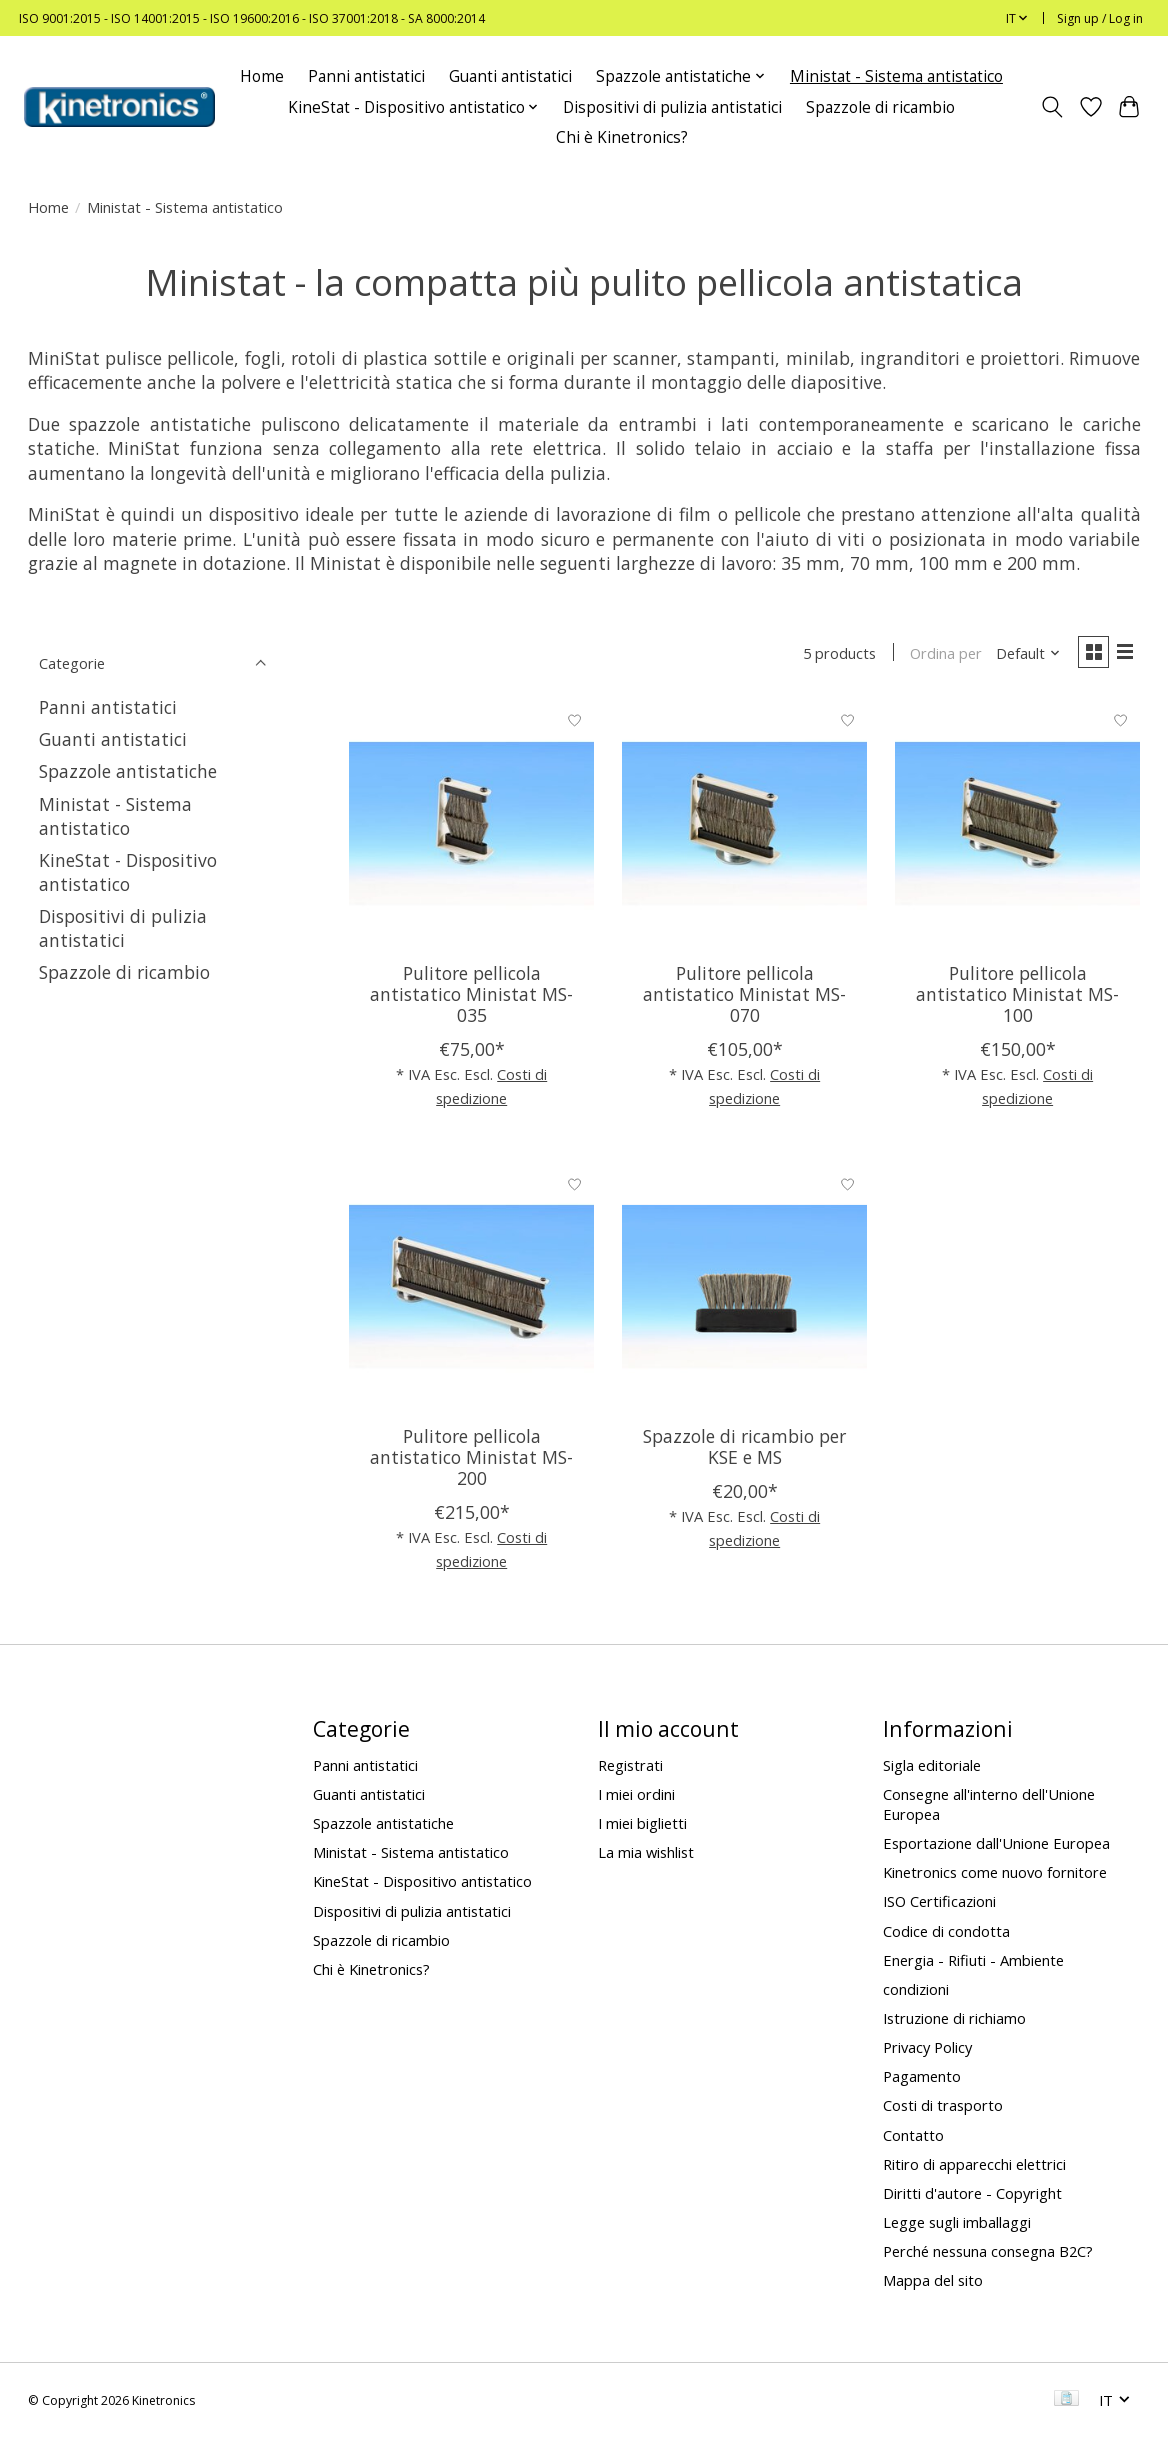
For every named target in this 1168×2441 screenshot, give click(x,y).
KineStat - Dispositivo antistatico (128, 872)
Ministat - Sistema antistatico (896, 76)
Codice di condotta (946, 1934)
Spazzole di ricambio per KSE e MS (744, 1449)
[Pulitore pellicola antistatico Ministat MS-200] (471, 1289)
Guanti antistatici (510, 76)
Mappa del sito (933, 2284)
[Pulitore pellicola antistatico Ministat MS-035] (471, 826)
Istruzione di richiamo (954, 2021)
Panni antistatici (366, 76)
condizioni (916, 1992)
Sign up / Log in (1100, 18)
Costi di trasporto (943, 2109)
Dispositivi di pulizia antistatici (672, 107)
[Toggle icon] (1051, 107)
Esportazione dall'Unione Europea (996, 1846)
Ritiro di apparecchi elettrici (974, 2167)
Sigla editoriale (932, 1768)
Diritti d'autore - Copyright (972, 2196)
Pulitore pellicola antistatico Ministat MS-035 (471, 997)
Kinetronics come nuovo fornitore (995, 1875)
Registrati (630, 1768)
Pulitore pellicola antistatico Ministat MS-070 (744, 997)
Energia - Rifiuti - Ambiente (973, 1963)
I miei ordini (636, 1797)
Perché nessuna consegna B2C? (988, 2254)
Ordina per (940, 655)
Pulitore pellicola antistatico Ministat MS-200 (471, 1460)
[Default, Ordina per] (1022, 655)
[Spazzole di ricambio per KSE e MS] (744, 1289)
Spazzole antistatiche (128, 771)
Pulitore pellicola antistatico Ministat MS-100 (1017, 997)
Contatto (913, 2138)
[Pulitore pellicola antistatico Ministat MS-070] (744, 826)
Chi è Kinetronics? (622, 137)
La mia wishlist (646, 1855)
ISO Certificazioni (939, 1905)
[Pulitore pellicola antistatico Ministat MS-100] (1017, 826)
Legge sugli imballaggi (957, 2225)
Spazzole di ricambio (880, 107)
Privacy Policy (927, 2050)
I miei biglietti (642, 1826)
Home (262, 76)
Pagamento (922, 2080)
